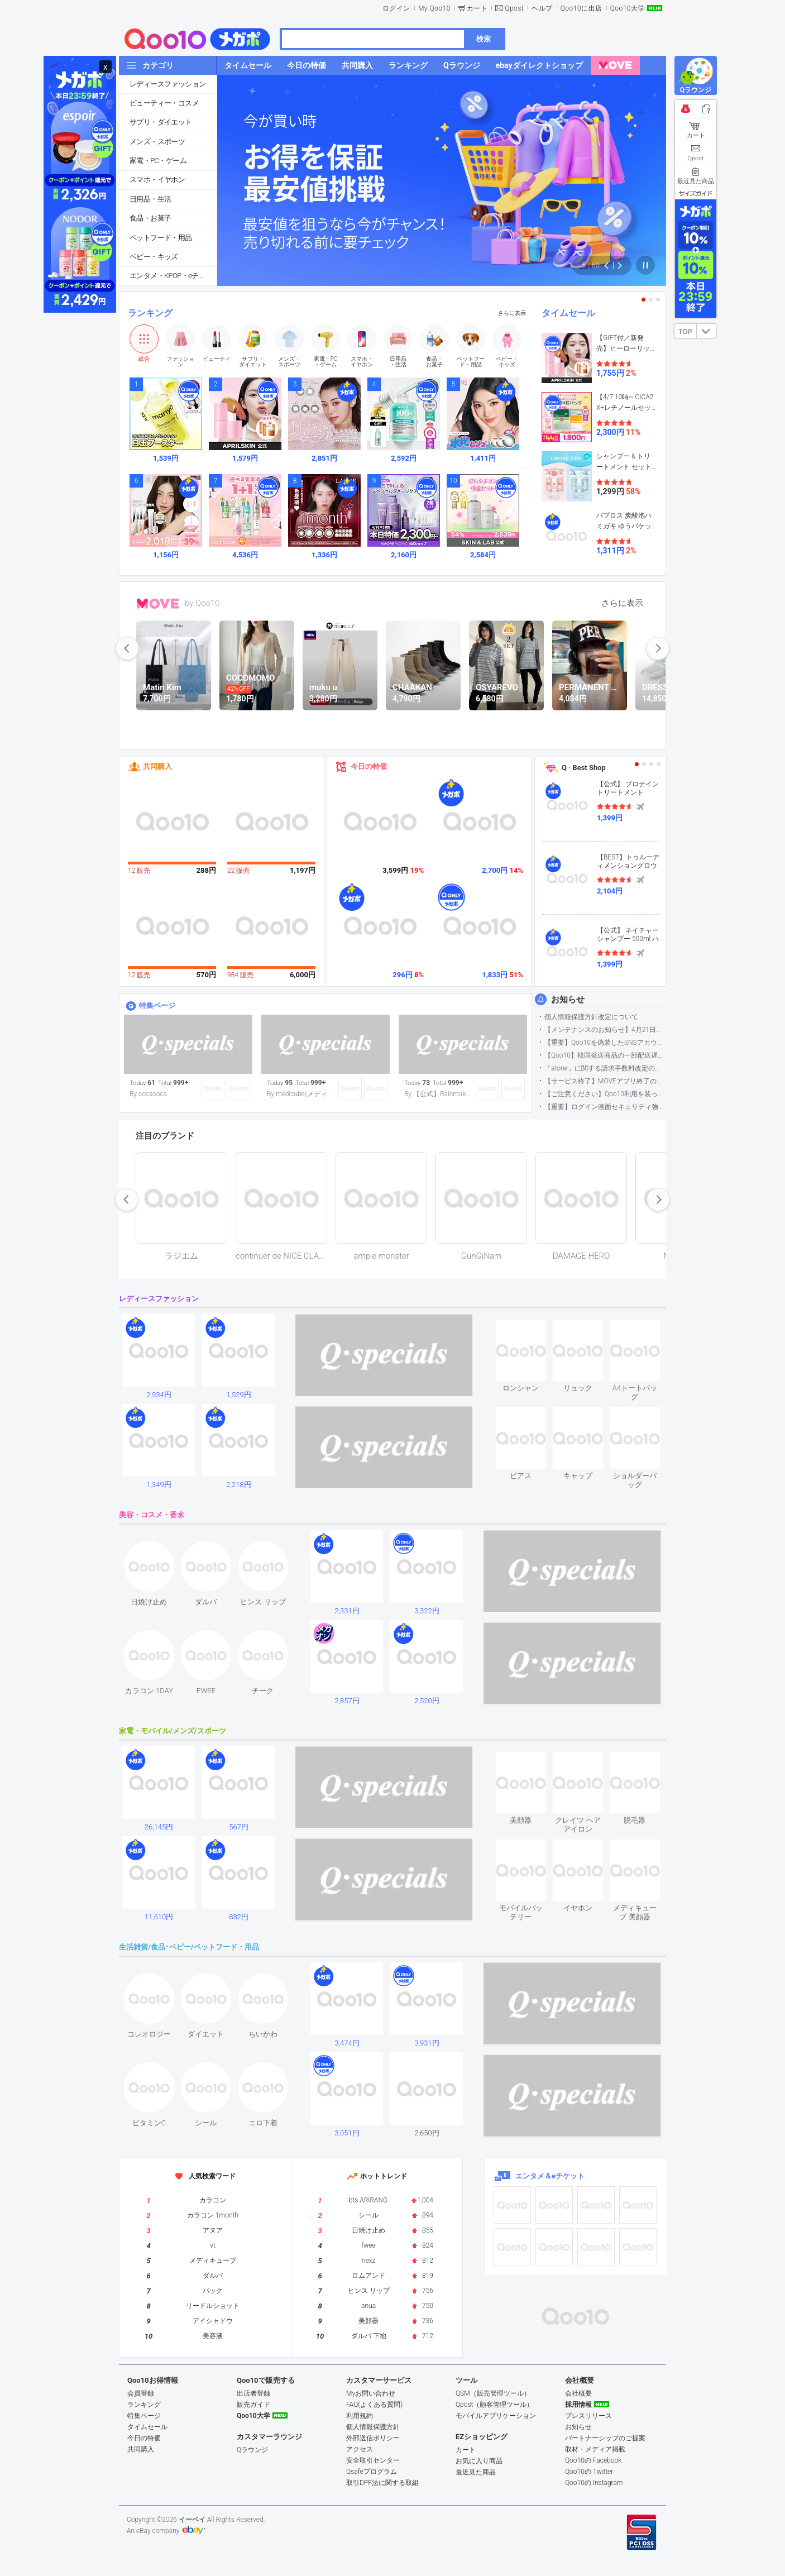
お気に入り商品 (479, 2461)
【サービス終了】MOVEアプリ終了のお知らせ (605, 1081)
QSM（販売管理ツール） (493, 2393)
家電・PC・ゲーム (158, 160)
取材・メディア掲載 (595, 2449)
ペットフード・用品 (161, 237)
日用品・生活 (150, 199)
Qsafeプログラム (371, 2471)
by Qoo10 (202, 603)
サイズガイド (695, 193)
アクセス (359, 2449)
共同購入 (157, 766)
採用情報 (578, 2404)
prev (127, 648)
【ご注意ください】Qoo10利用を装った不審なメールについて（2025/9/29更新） (605, 1094)
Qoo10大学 (627, 8)
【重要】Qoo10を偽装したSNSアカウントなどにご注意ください (605, 1042)
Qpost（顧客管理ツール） (494, 2404)
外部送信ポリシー (373, 2438)
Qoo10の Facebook (593, 2460)
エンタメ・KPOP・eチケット (173, 275)
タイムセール (568, 313)
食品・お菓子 (150, 218)
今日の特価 (369, 766)
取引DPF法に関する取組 (382, 2483)
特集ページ (157, 1005)
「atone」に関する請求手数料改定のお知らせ (605, 1068)
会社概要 (578, 2393)
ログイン (396, 8)
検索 (483, 39)
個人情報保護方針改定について (591, 1017)
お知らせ (568, 1000)
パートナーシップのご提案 (605, 2438)
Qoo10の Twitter (589, 2471)
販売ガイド (253, 2404)
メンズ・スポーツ (157, 141)
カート (477, 8)
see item (530, 1328)
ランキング (150, 313)
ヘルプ (542, 8)
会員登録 (140, 2393)
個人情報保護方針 (373, 2427)
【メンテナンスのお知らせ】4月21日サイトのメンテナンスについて (605, 1030)
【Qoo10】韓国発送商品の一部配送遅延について (605, 1055)
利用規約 (359, 2416)
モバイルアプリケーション (496, 2416)
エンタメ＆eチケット (550, 2176)
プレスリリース (588, 2416)
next (657, 648)
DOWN (706, 331)
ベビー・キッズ (154, 256)
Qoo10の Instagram (594, 2483)
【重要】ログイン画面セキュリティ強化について (605, 1107)
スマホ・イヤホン (157, 179)
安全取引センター (373, 2460)
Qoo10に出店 (581, 8)
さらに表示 (512, 313)
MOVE (157, 603)
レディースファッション (167, 84)
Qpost (514, 8)
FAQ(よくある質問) (374, 2404)
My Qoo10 (434, 8)
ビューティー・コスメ (164, 103)
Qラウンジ (252, 2450)
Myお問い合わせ (370, 2393)
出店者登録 (253, 2393)
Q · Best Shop (584, 767)
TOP (685, 332)
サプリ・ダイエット (161, 122)
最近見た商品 (476, 2472)
